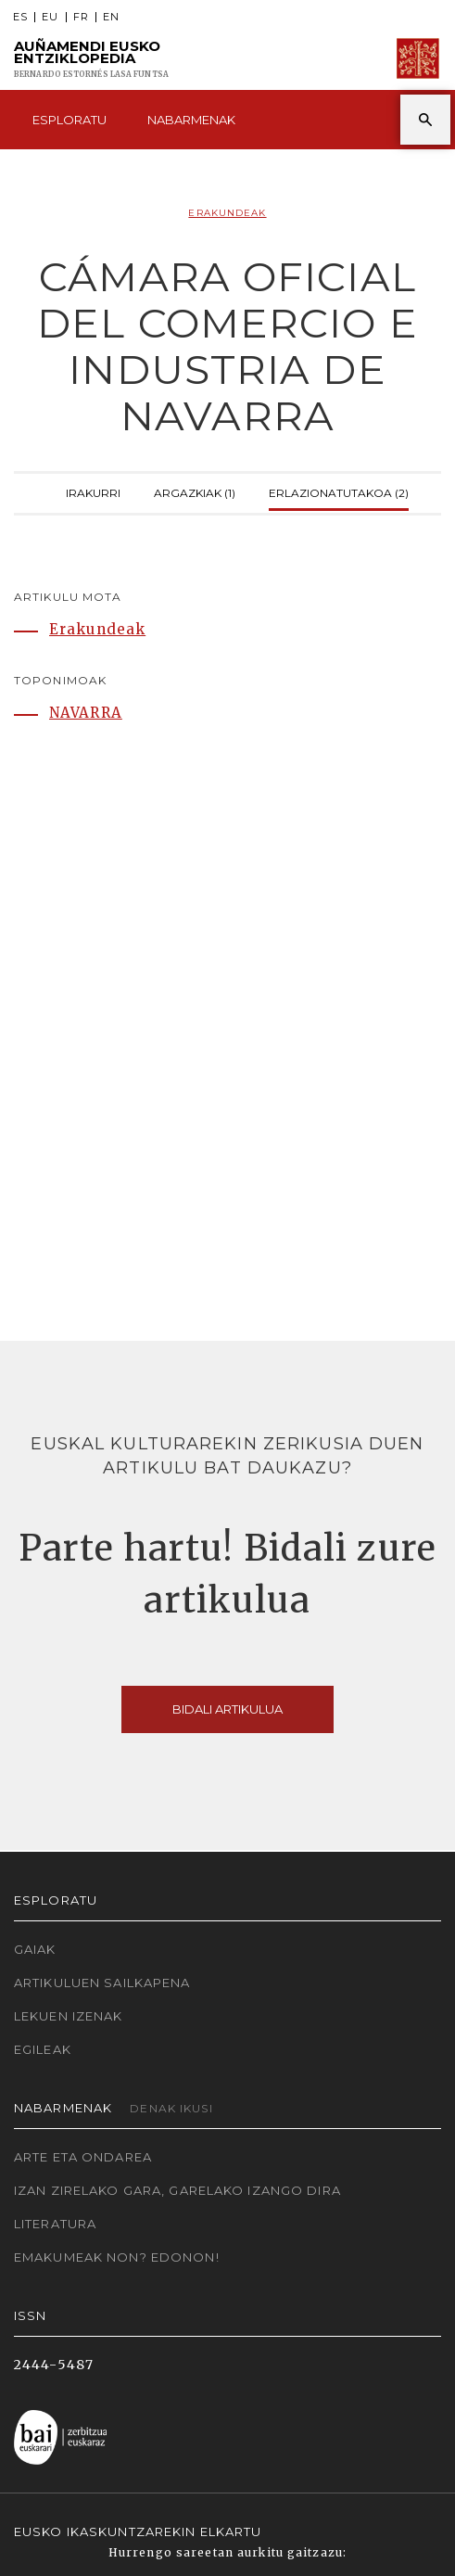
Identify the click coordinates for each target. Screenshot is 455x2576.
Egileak (42, 2049)
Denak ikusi (171, 2108)
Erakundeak (227, 213)
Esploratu (69, 119)
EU (50, 17)
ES (20, 17)
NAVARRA (85, 712)
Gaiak (35, 1949)
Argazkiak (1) (194, 491)
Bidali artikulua (227, 1709)
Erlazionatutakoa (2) (339, 491)
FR (81, 17)
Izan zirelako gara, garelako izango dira (177, 2190)
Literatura (55, 2223)
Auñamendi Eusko (91, 59)
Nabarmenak (191, 119)
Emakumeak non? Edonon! (117, 2257)
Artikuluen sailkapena (102, 1982)
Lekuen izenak (68, 2016)
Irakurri (93, 491)
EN (111, 17)
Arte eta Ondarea (83, 2156)
